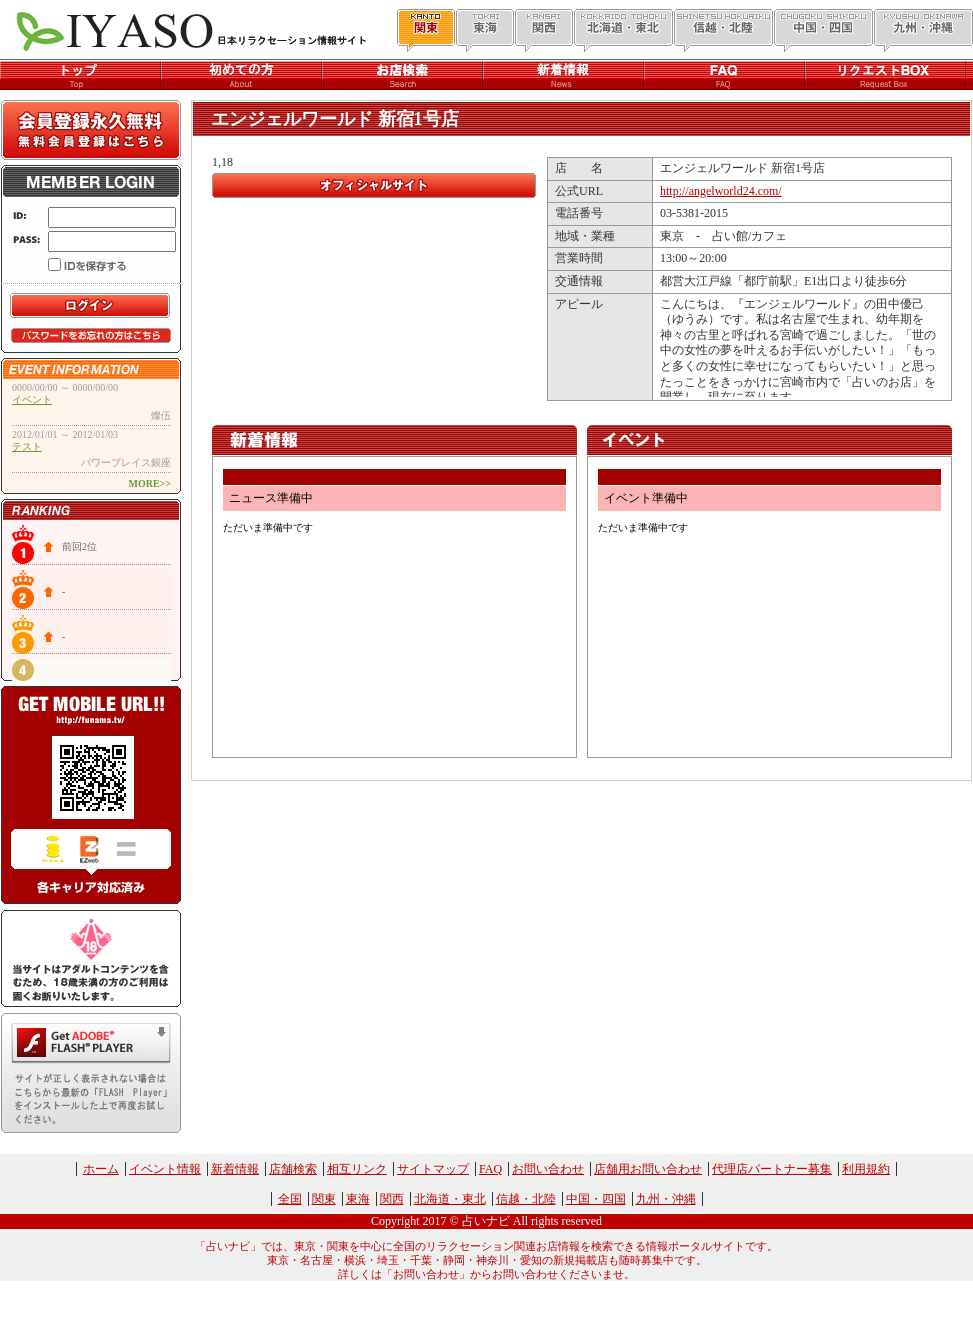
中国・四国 (596, 1199)
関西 (392, 1199)
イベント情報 (165, 1169)
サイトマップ (433, 1169)
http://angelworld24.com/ (721, 191)
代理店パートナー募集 (772, 1169)
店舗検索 (293, 1169)
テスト (27, 446)
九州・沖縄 (666, 1199)
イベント (32, 399)
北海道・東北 (450, 1199)
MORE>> (149, 483)
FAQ (490, 1169)
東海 (358, 1199)
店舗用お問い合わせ (648, 1169)
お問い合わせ (548, 1169)
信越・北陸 (526, 1199)
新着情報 (235, 1169)
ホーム (101, 1169)
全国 (290, 1199)
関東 (324, 1199)
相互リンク (357, 1169)
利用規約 (866, 1169)
